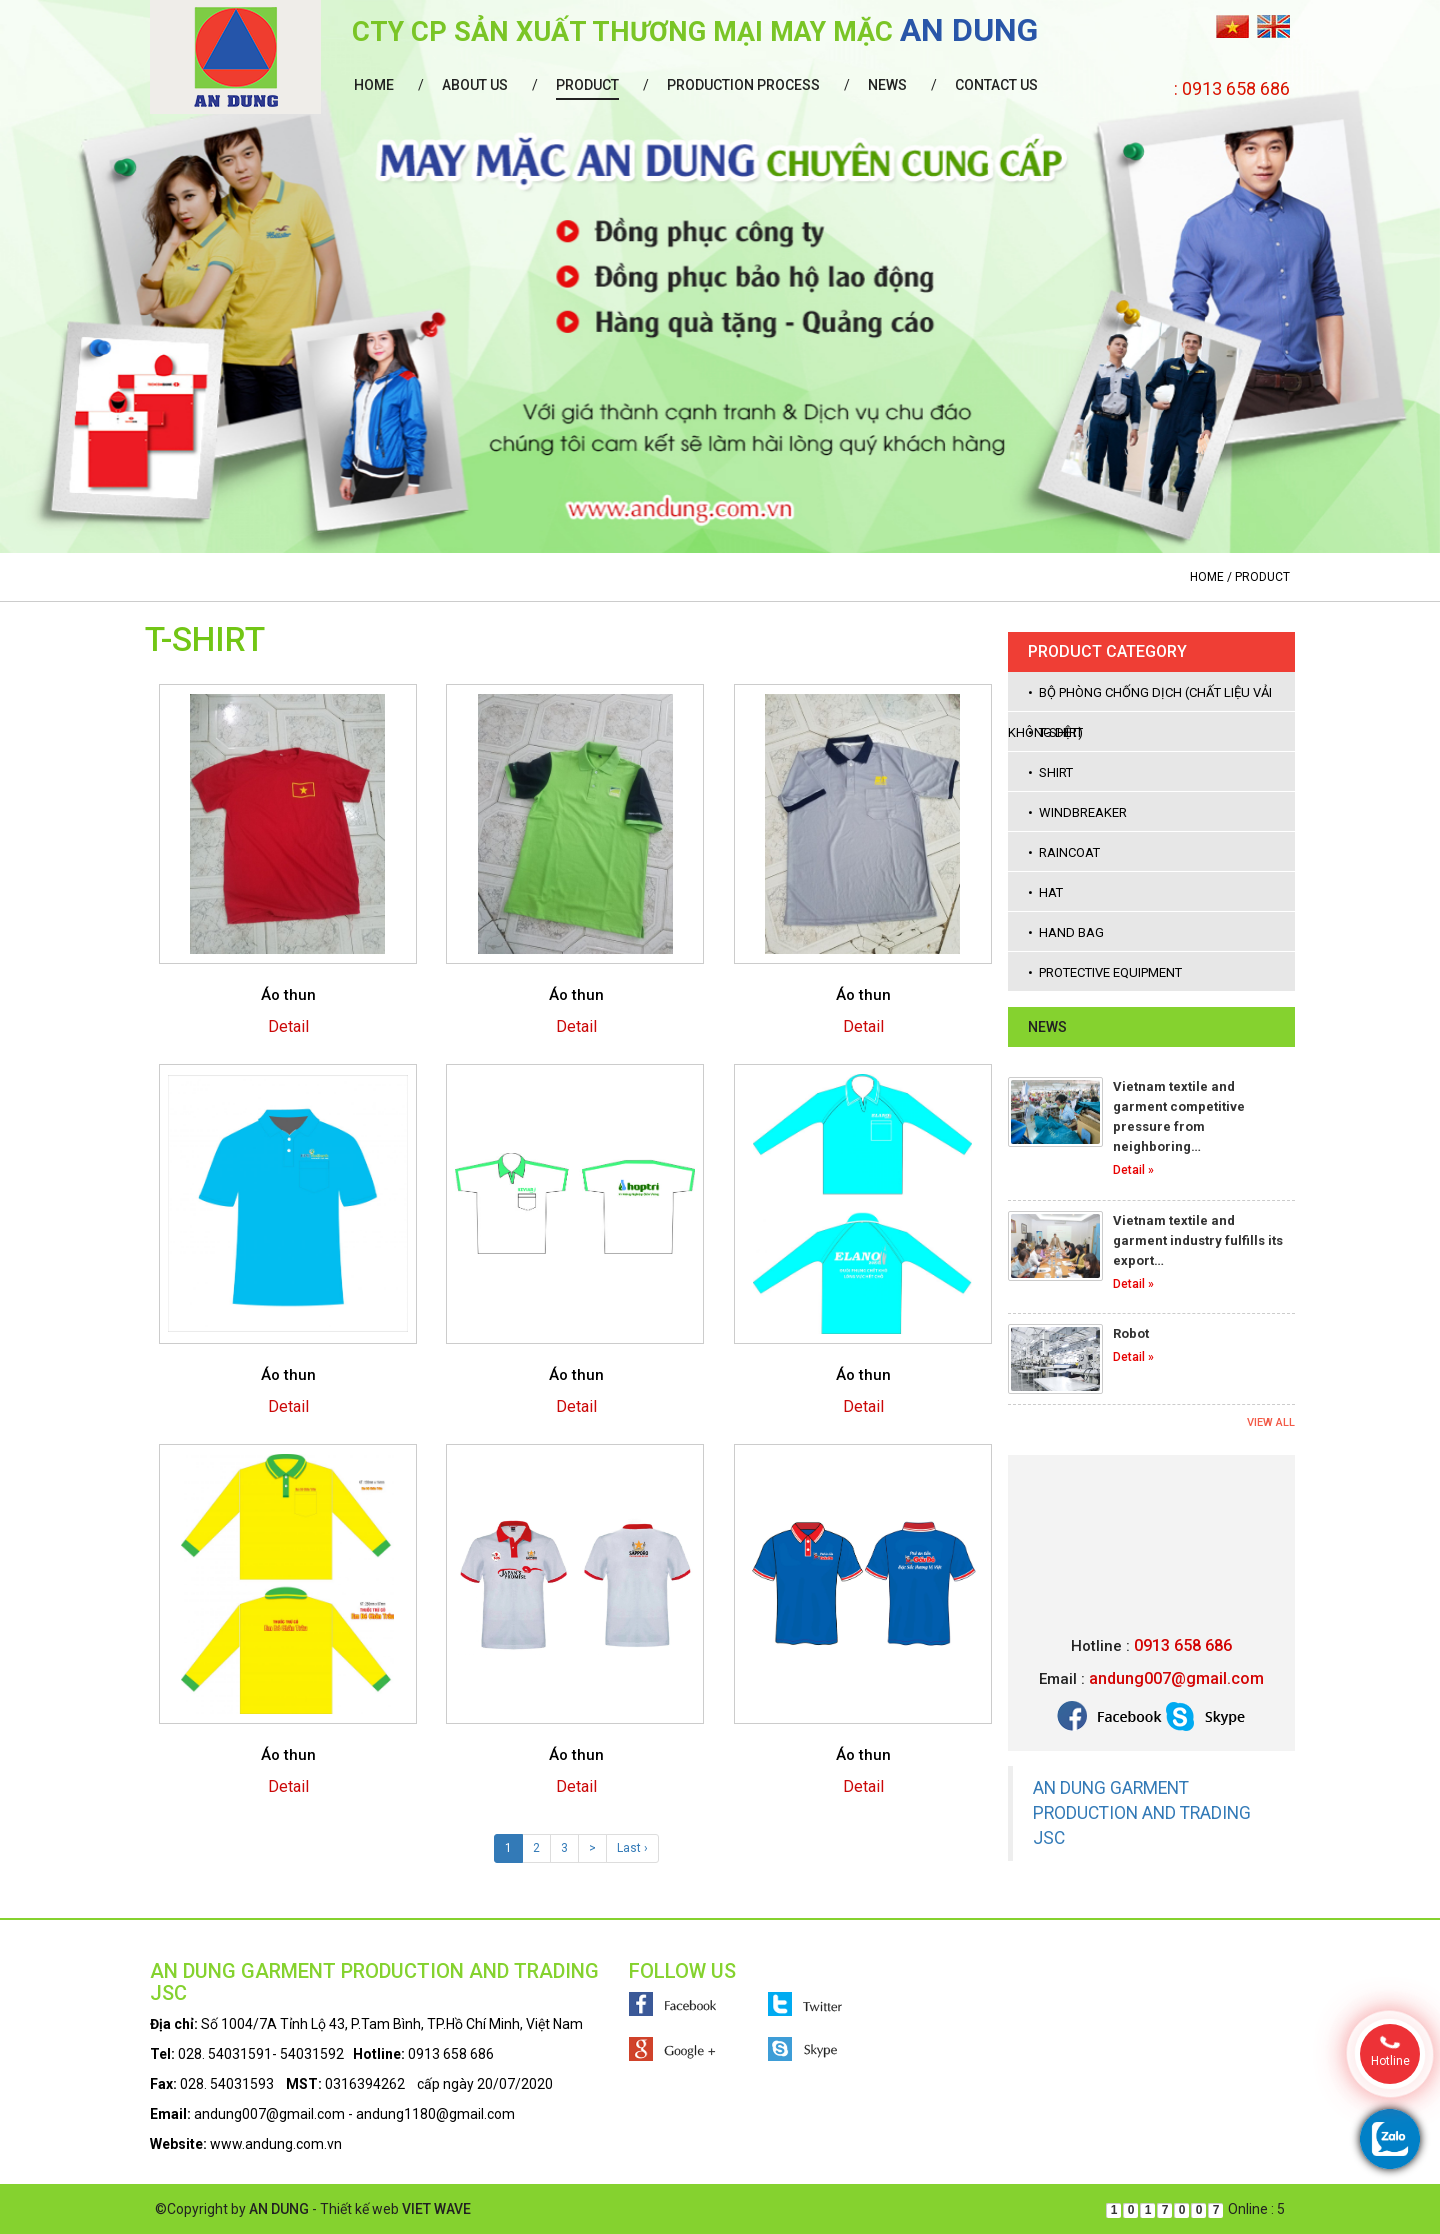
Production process (743, 85)
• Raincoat (1064, 852)
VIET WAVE (436, 2209)
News (887, 85)
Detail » (1133, 1170)
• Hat (1045, 892)
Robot (1131, 1333)
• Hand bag (1066, 932)
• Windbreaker (1077, 812)
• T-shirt (1055, 732)
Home (374, 85)
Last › (632, 1848)
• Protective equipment (1105, 972)
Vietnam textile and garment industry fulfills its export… (1198, 1240)
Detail (288, 1026)
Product (587, 85)
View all (1271, 1422)
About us (475, 85)
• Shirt (1050, 772)
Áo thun (288, 995)
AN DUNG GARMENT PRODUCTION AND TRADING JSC (1142, 1813)
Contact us (996, 85)
